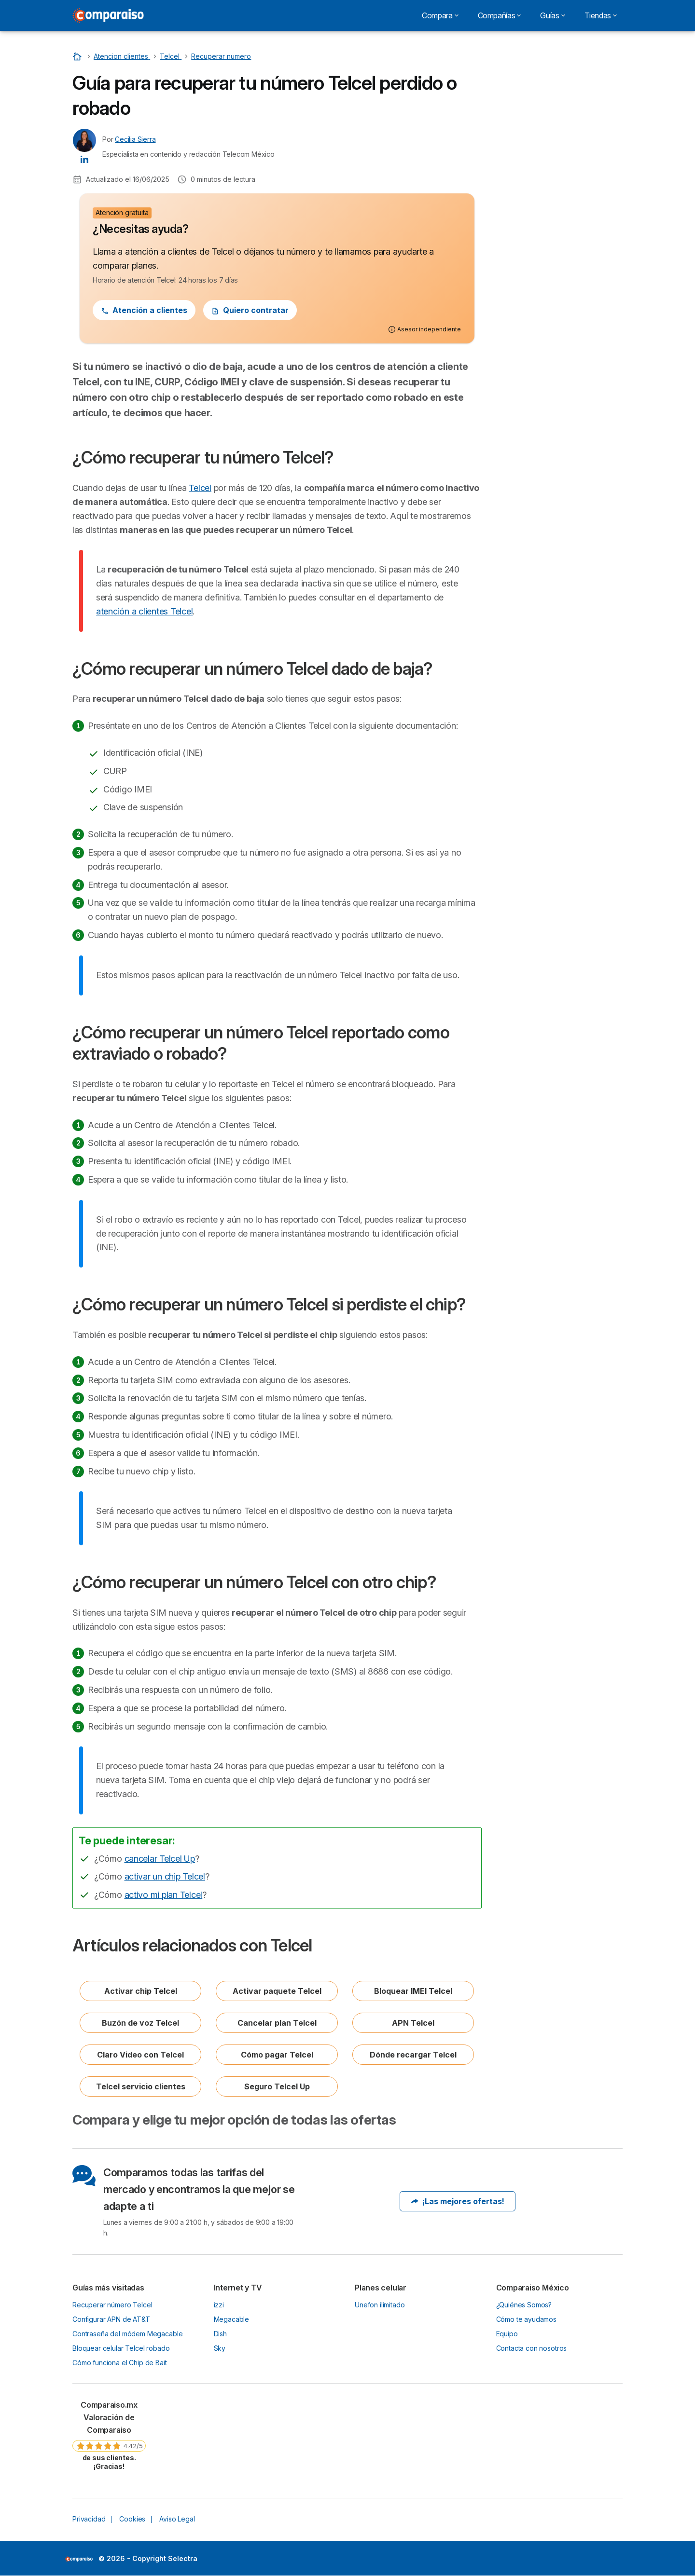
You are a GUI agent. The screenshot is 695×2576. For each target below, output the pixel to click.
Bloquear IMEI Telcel (413, 1991)
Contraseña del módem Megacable (127, 2334)
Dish (220, 2334)
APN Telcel (413, 2023)
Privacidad (88, 2519)
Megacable (232, 2319)
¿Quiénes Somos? (524, 2305)
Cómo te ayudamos (526, 2319)
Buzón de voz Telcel (140, 2023)
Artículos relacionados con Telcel (557, 225)
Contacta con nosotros (531, 2348)
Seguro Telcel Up (277, 2086)
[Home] (78, 56)
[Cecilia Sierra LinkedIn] (84, 158)
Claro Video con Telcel (140, 2054)
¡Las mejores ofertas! (457, 2201)
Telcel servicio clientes (140, 2086)
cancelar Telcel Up (160, 1859)
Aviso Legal (177, 2519)
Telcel (200, 488)
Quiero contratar (250, 310)
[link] (109, 2435)
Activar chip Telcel (140, 1991)
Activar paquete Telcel (277, 1991)
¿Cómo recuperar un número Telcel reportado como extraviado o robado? (559, 141)
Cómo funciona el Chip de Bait (119, 2362)
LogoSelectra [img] (79, 2559)
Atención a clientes (144, 310)
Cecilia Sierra (135, 139)
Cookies (132, 2519)
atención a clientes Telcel (144, 611)
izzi (219, 2305)
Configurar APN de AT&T (111, 2319)
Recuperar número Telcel (112, 2305)
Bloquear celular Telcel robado (120, 2348)
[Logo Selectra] (108, 15)
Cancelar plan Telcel (277, 2023)
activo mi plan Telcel (164, 1895)
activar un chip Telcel (165, 1876)
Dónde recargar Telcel (413, 2054)
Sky (220, 2348)
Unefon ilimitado (380, 2305)
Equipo (507, 2334)
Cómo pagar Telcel (277, 2054)
